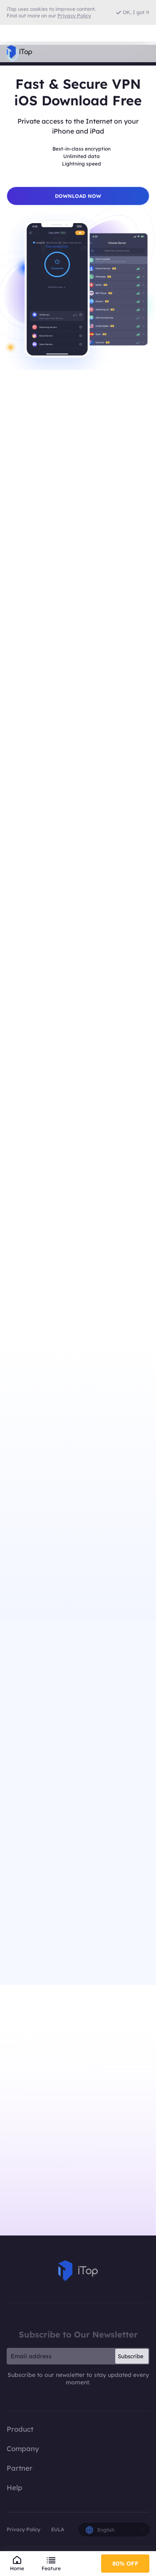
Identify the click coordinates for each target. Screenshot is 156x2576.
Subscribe (131, 2356)
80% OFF (125, 2563)
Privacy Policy (23, 2529)
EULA (57, 2529)
